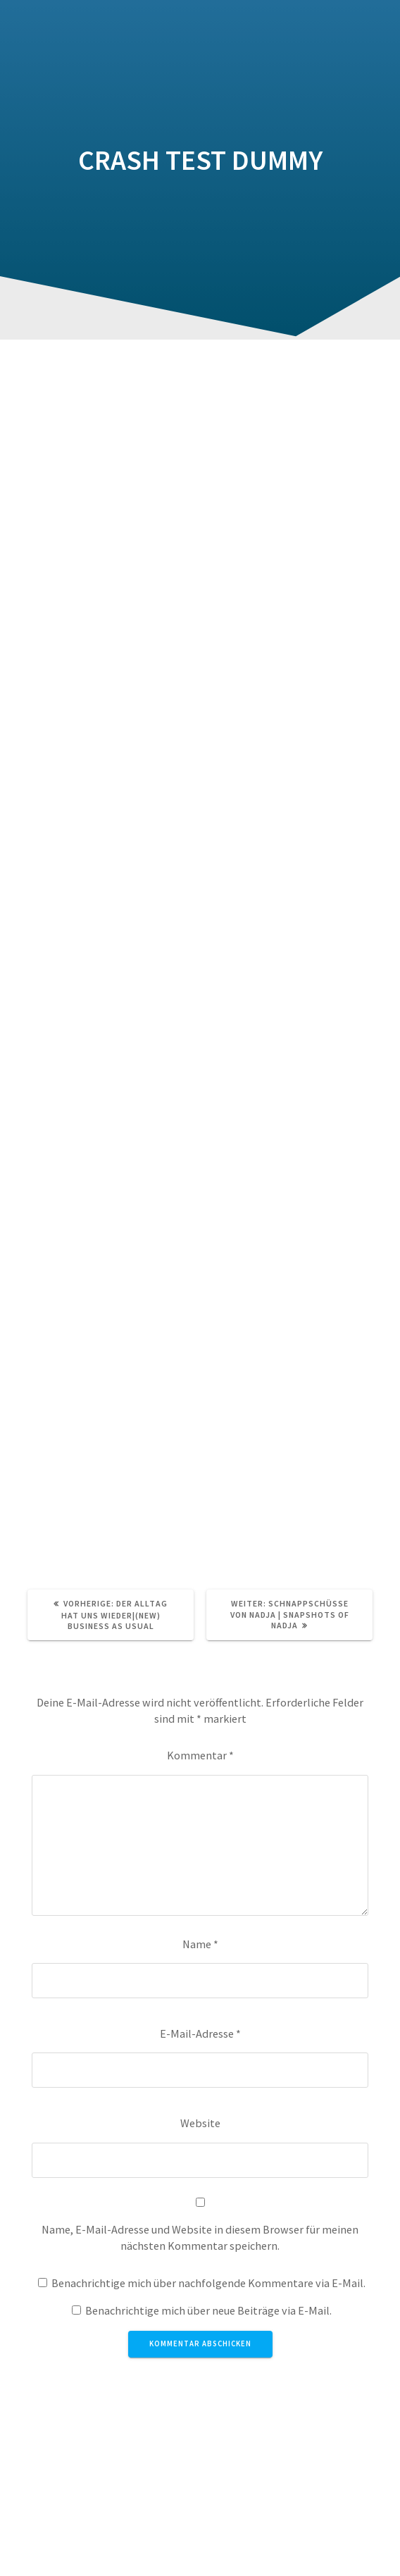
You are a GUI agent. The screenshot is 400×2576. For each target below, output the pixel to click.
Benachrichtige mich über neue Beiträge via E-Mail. (208, 2310)
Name (200, 1944)
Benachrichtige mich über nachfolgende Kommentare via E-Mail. (208, 2283)
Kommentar (200, 1755)
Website (200, 2123)
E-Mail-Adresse (200, 2033)
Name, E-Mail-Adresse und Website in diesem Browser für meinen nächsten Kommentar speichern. (200, 2237)
